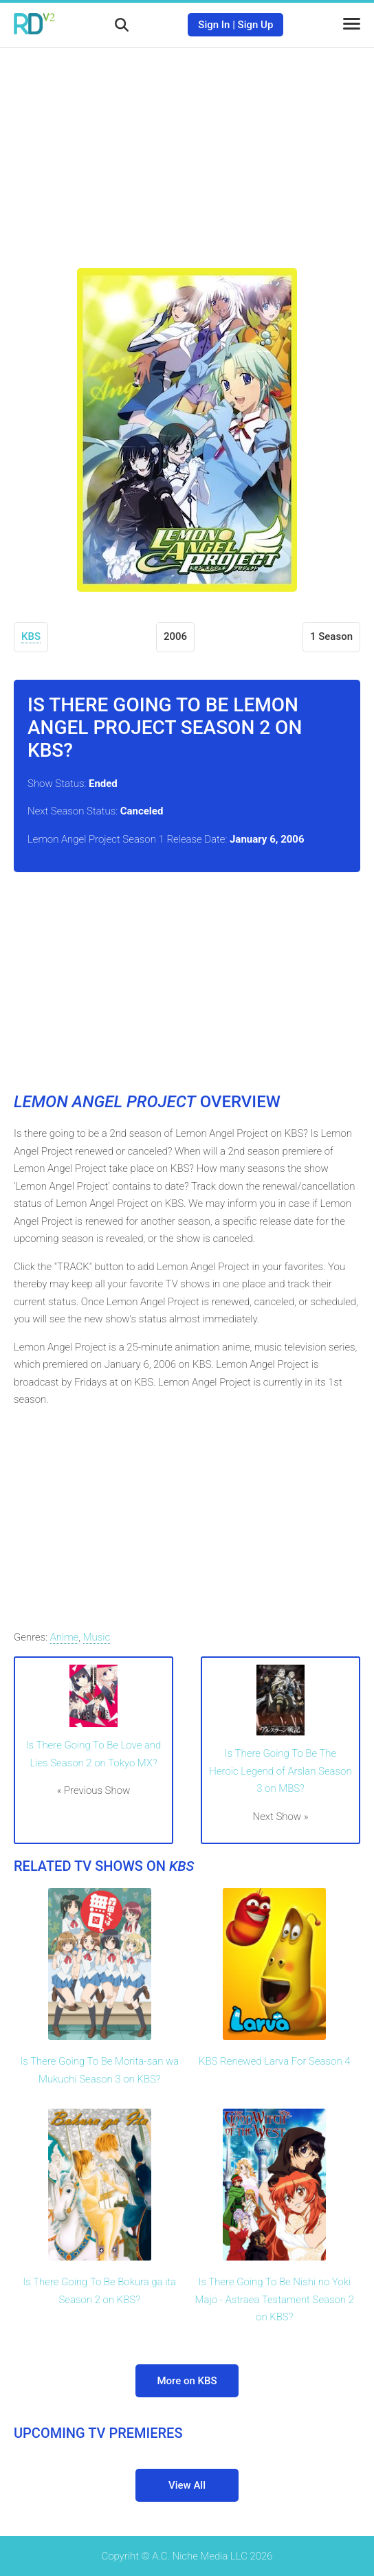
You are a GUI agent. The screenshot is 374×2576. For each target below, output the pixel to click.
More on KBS (187, 2381)
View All (187, 2485)
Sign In (214, 25)
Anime (64, 1637)
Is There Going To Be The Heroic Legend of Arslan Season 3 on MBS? (280, 1771)
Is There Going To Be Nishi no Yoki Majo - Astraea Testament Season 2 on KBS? (274, 2299)
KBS (31, 636)
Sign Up (256, 25)
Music (97, 1637)
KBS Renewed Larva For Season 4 (275, 2061)
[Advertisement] (187, 148)
